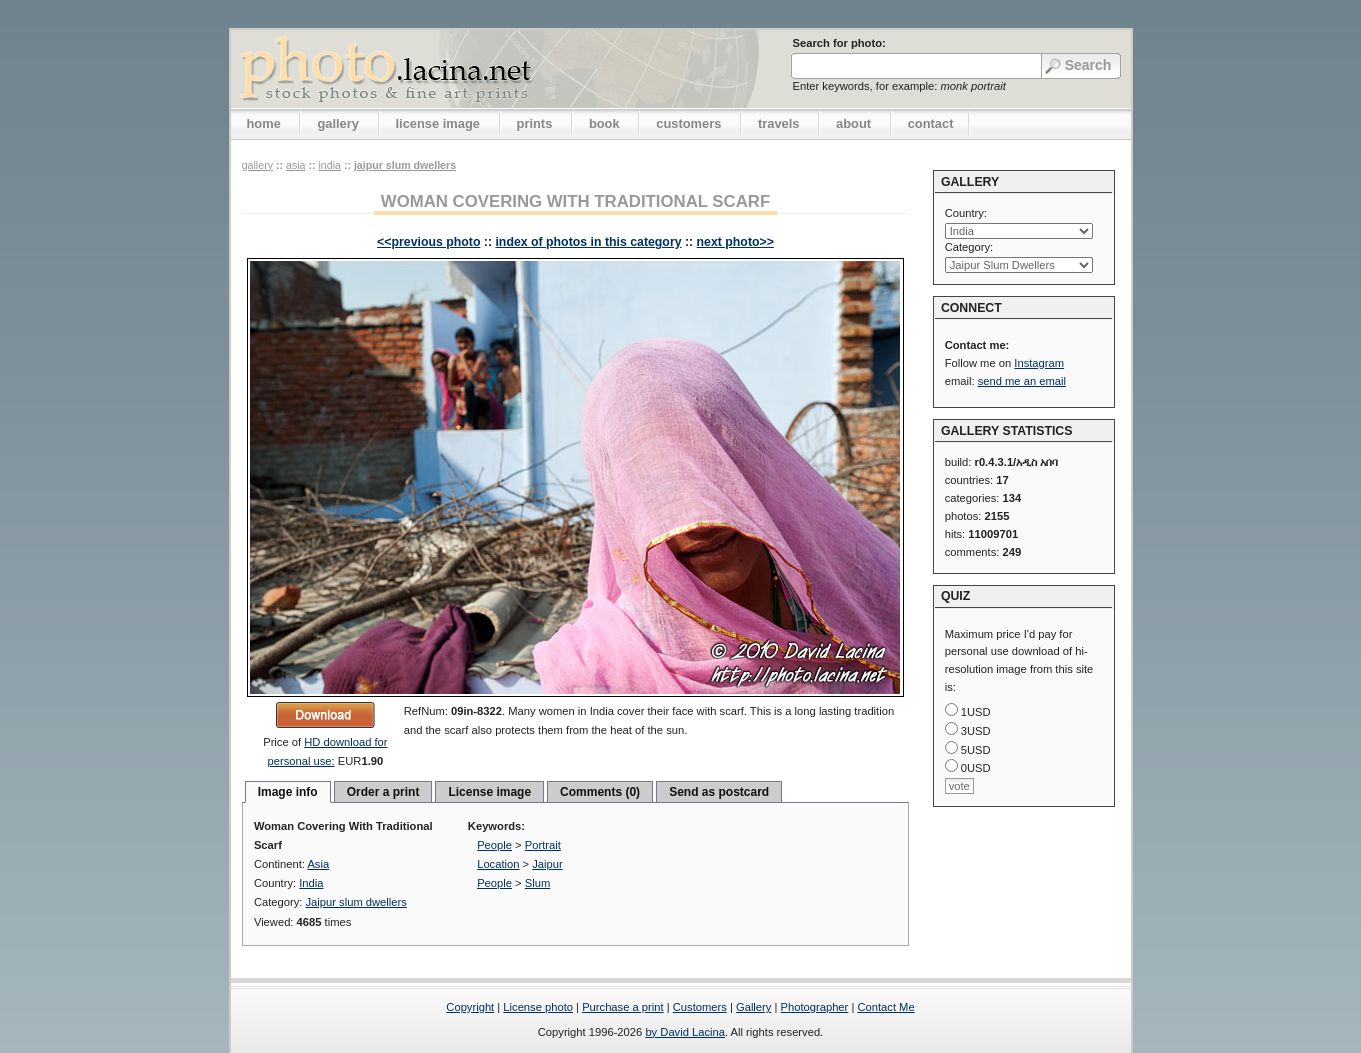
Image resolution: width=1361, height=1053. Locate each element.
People (494, 845)
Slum (538, 883)
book (604, 123)
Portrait (543, 845)
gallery (338, 123)
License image (489, 792)
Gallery (753, 1007)
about (853, 123)
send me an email (1022, 381)
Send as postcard (719, 792)
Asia (296, 165)
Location (498, 864)
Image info (288, 792)
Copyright (470, 1007)
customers (688, 123)
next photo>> (735, 242)
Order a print (383, 792)
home (264, 123)
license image (438, 123)
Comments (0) (600, 792)
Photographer (815, 1007)
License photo (538, 1007)
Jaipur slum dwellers (405, 165)
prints (535, 123)
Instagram (1039, 363)
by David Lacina (685, 1032)
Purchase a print (622, 1007)
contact (931, 123)
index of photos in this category (588, 242)
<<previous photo (428, 242)
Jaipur (547, 864)
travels (779, 123)
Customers (700, 1007)
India (329, 165)
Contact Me (885, 1007)
